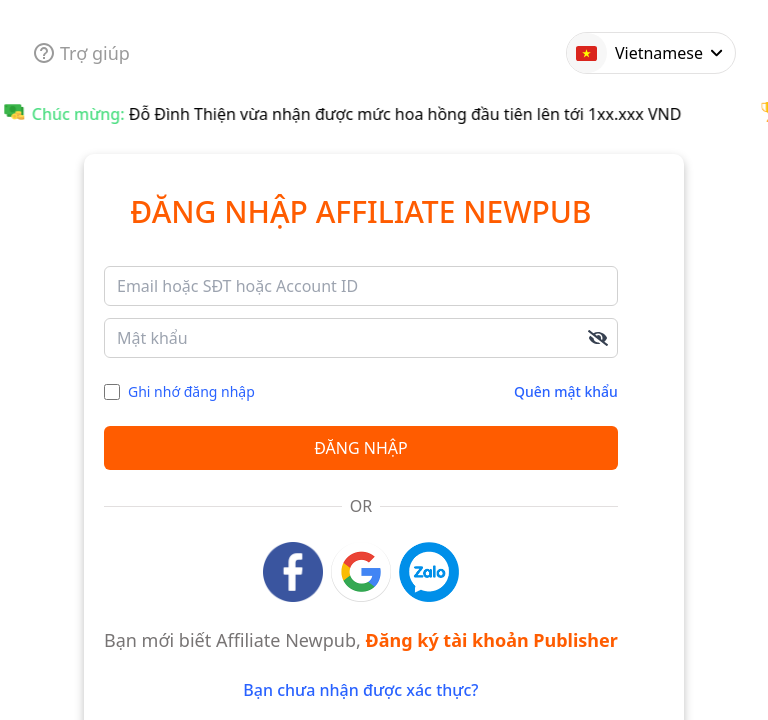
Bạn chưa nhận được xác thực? (360, 690)
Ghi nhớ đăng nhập (191, 391)
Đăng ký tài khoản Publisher (492, 640)
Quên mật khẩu (566, 391)
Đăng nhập (360, 448)
